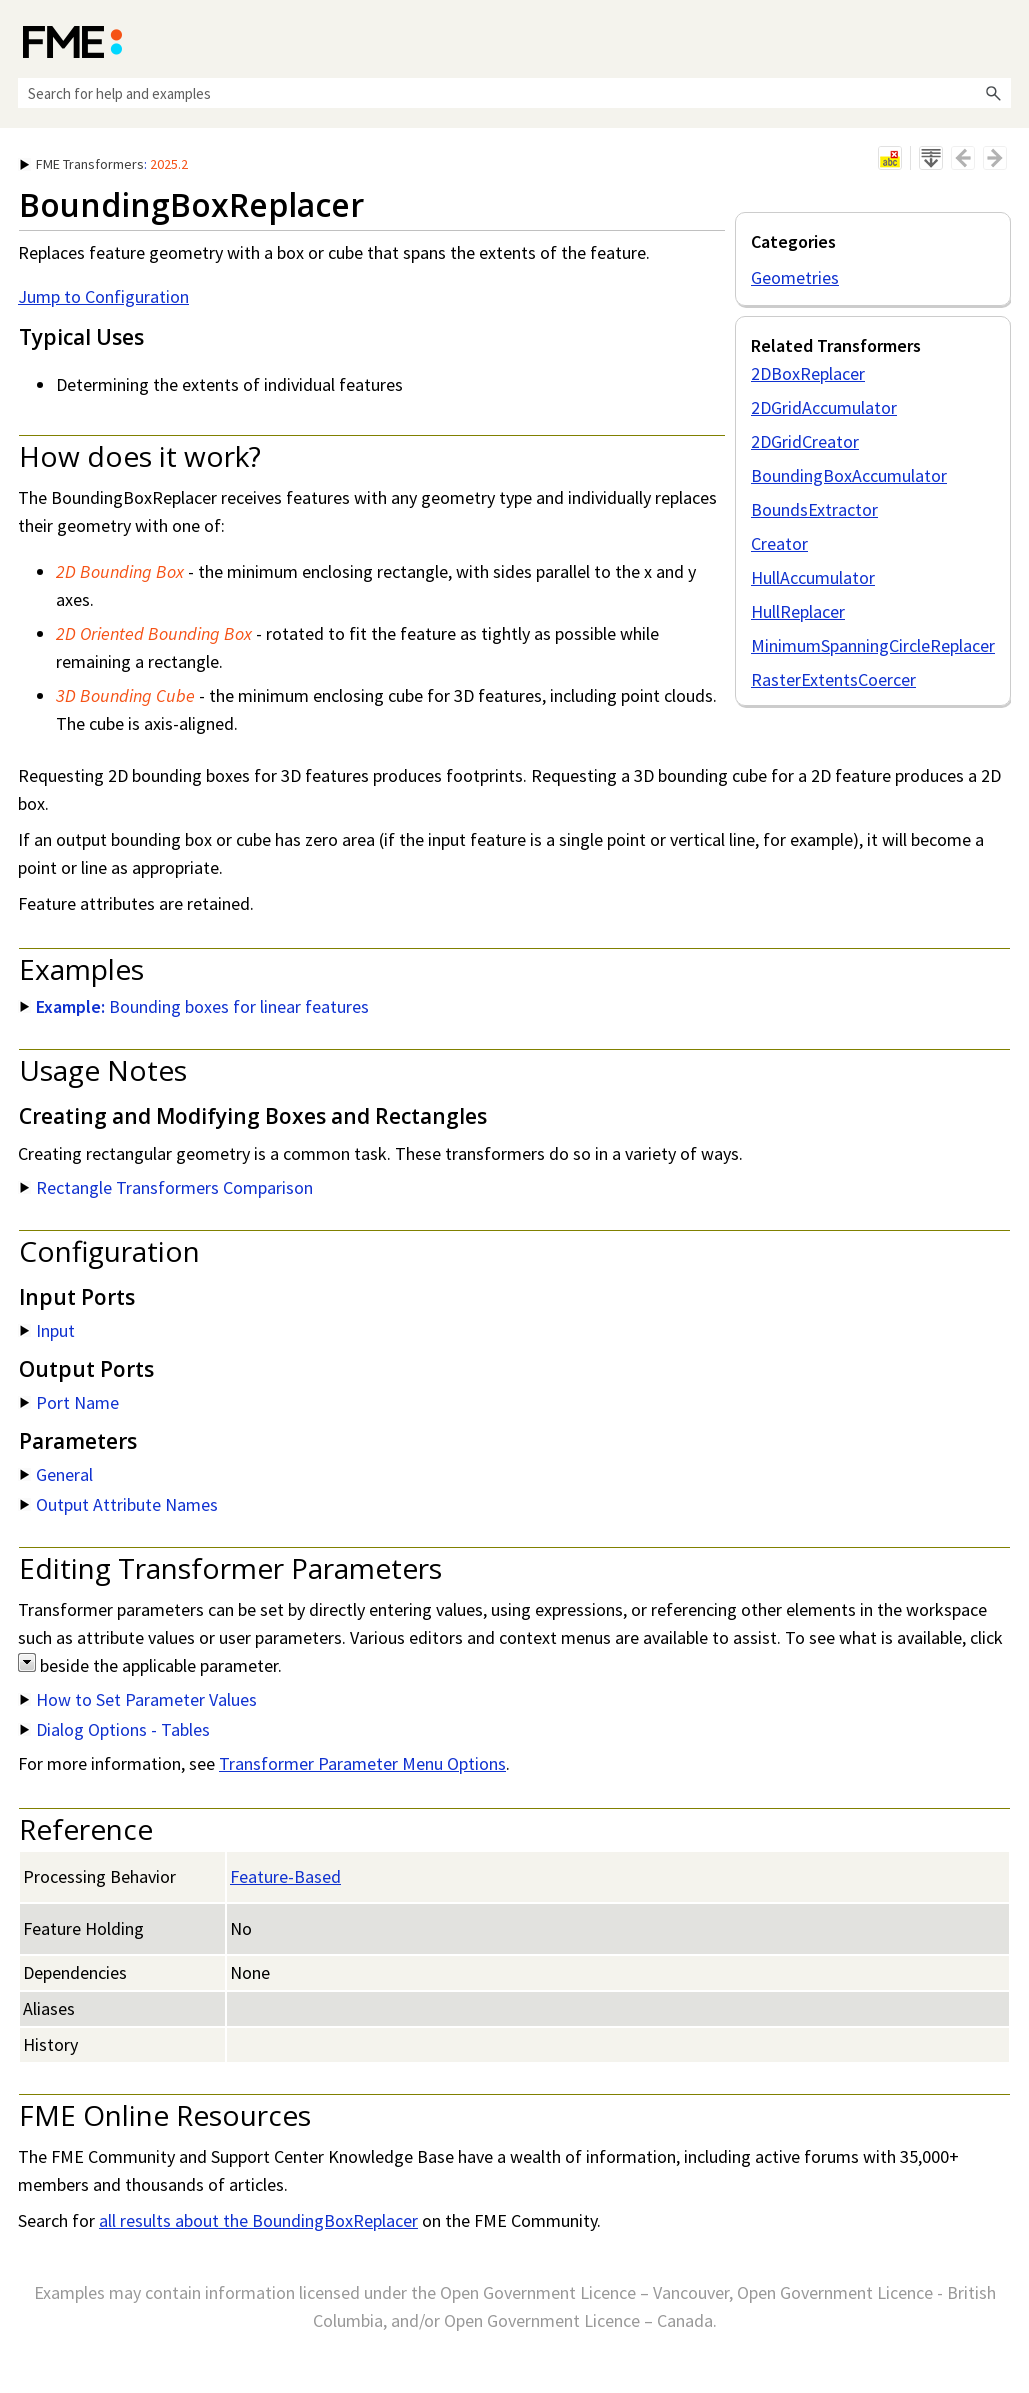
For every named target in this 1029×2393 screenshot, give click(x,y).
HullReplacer (798, 611)
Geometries (795, 277)
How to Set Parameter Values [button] (138, 1699)
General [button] (56, 1474)
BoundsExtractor (814, 509)
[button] (993, 93)
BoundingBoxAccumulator (849, 475)
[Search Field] (514, 93)
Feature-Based (285, 1876)
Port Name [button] (69, 1402)
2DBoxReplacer (808, 373)
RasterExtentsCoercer (833, 679)
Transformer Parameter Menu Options (362, 1763)
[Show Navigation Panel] (1000, 40)
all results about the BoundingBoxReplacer (258, 2220)
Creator (779, 543)
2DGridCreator (805, 441)
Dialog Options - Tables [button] (115, 1729)
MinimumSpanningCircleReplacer (873, 645)
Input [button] (47, 1330)
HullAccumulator (813, 577)
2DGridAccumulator (824, 407)
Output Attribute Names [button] (119, 1504)
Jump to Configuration (103, 296)
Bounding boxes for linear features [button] (194, 1006)
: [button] (104, 164)
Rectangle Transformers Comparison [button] (166, 1187)
